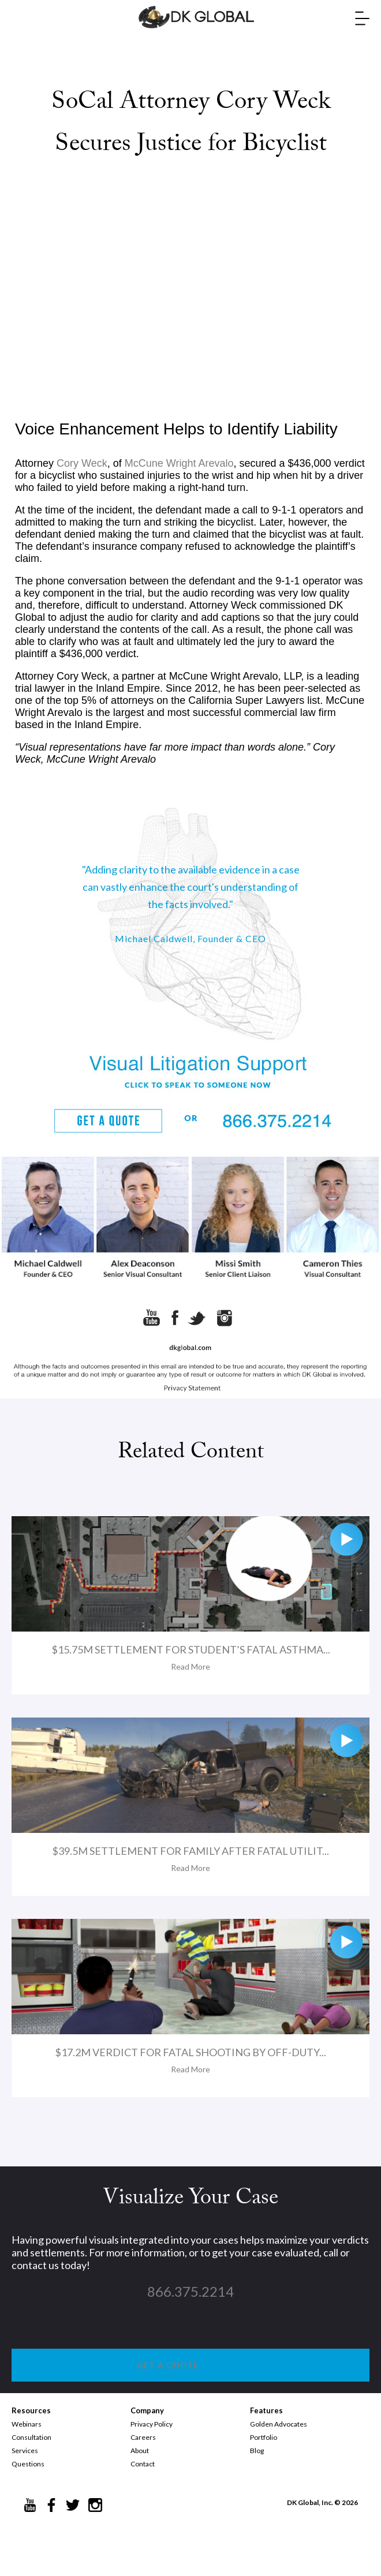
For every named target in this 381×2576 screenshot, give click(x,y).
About (139, 2450)
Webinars (27, 2424)
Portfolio (263, 2437)
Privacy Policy (151, 2424)
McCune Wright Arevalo (179, 463)
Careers (143, 2437)
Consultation (31, 2437)
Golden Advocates (278, 2424)
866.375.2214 (190, 2291)
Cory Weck (82, 463)
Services (25, 2450)
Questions (28, 2463)
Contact (142, 2463)
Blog (257, 2450)
